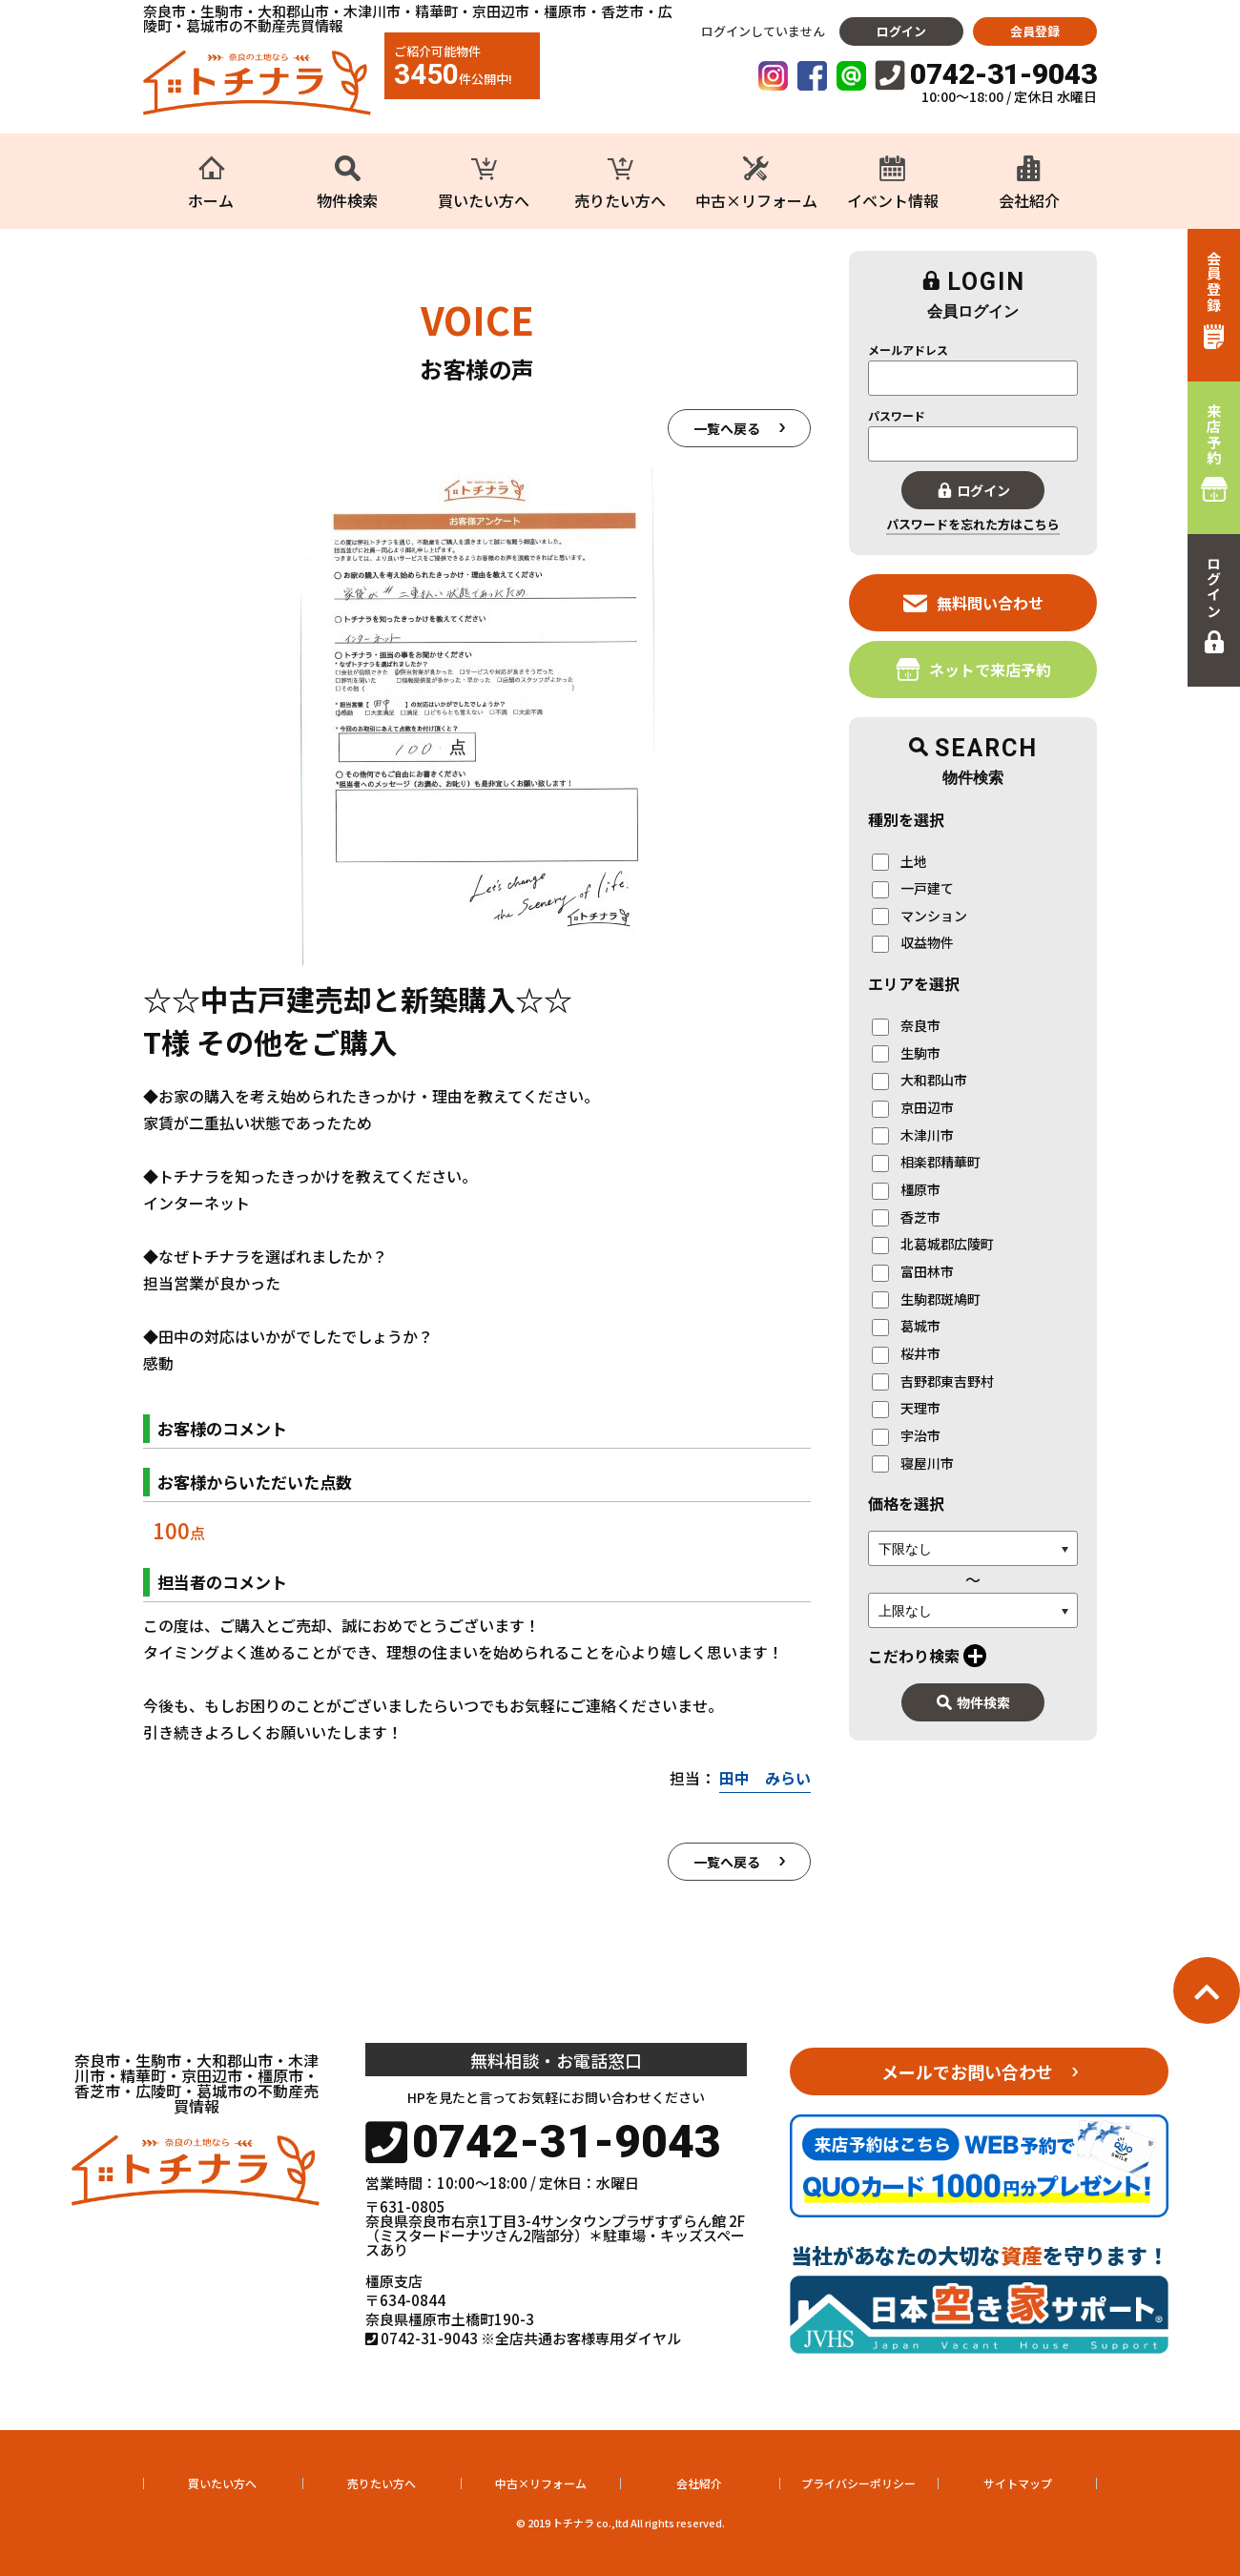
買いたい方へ (222, 2483)
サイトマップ (1017, 2483)
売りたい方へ (381, 2483)
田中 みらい (765, 1777)
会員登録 (1035, 31)
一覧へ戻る (726, 428)
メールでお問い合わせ (967, 2071)
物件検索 (973, 1702)
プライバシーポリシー (858, 2483)
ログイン (901, 31)
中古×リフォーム (541, 2483)
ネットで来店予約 (973, 669)
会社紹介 (699, 2483)
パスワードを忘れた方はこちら (973, 524)
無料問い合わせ (973, 602)
